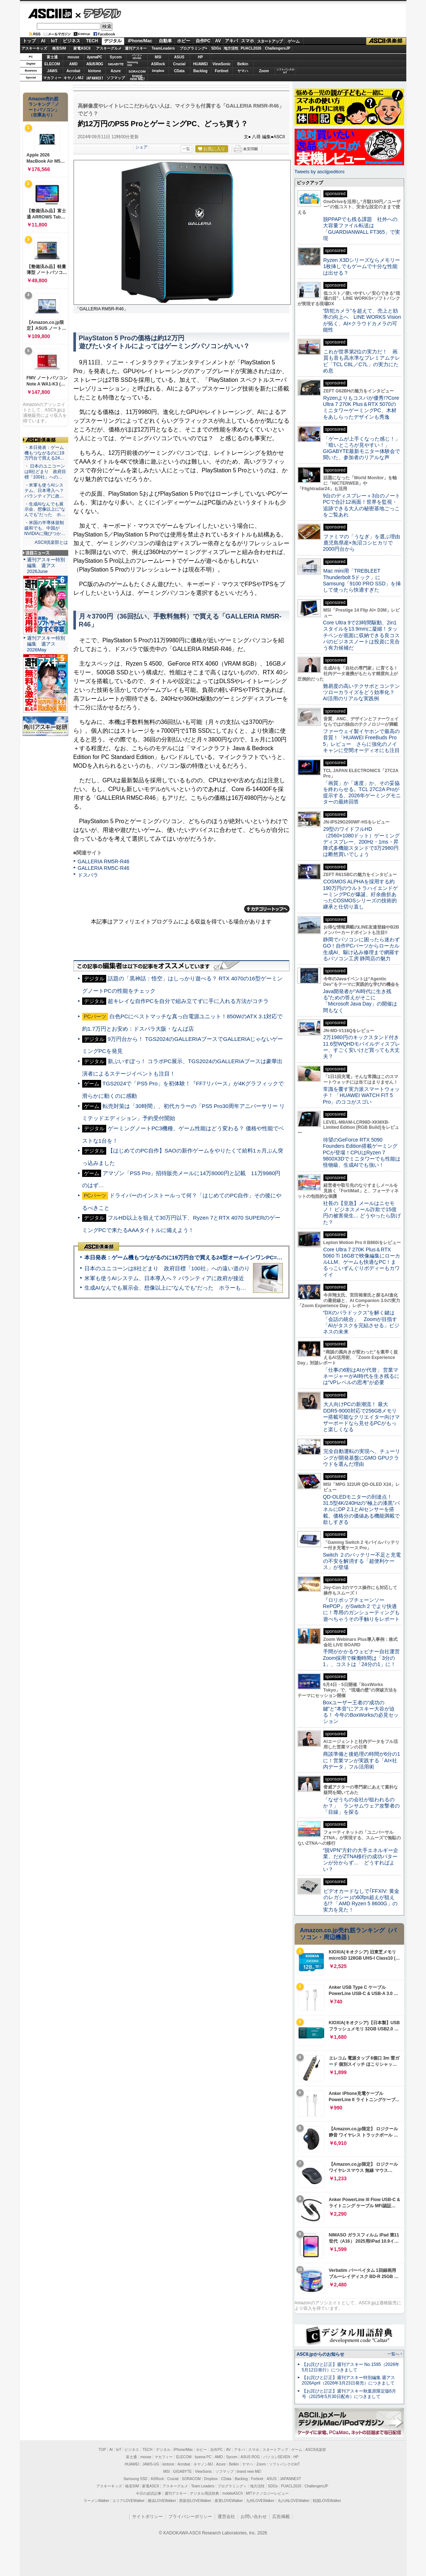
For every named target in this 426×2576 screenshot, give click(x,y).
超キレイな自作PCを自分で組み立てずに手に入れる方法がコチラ (188, 1001)
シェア (141, 147)
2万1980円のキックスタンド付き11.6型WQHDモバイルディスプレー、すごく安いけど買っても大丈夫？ (361, 1046)
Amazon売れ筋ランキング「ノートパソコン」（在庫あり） (43, 106)
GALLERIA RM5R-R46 (104, 861)
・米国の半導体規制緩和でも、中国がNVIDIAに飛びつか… (44, 528)
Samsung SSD (135, 2479)
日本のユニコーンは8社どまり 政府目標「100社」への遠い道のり (167, 1268)
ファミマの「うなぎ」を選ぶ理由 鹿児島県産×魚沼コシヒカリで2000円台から (364, 543)
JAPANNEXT (94, 78)
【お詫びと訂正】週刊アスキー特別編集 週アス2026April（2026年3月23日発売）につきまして (348, 2380)
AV (218, 40)
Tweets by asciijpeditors (320, 171)
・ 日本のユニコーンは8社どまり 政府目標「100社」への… (45, 472)
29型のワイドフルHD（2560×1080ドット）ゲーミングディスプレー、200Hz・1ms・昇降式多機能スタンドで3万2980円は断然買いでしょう (361, 841)
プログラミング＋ (232, 2486)
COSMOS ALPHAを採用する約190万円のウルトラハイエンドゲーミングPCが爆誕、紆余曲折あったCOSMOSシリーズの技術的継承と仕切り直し (360, 894)
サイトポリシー (147, 2516)
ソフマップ (116, 78)
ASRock (158, 64)
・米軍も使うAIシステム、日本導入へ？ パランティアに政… (44, 491)
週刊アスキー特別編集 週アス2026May (46, 643)
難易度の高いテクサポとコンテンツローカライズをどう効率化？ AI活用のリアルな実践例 (362, 692)
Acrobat (73, 71)
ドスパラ (88, 875)
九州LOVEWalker (260, 2501)
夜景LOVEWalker (229, 2501)
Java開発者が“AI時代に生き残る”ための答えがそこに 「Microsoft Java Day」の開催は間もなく (360, 1000)
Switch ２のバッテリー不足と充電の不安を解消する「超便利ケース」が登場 (362, 1561)
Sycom (116, 57)
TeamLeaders (163, 48)
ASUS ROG (94, 64)
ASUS (179, 57)
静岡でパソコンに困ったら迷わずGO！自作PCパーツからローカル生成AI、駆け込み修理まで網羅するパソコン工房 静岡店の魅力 (361, 949)
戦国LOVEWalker (327, 2501)
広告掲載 (281, 2516)
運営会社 (226, 2516)
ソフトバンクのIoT (285, 71)
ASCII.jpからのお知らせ (320, 2354)
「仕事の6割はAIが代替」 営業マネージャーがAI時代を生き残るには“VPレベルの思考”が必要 (361, 1376)
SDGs (216, 48)
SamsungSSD (132, 63)
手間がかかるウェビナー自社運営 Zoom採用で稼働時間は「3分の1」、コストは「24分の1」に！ (364, 1658)
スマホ (247, 40)
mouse (73, 57)
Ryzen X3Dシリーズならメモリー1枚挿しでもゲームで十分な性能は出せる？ (361, 266)
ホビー (183, 40)
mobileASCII (232, 2493)
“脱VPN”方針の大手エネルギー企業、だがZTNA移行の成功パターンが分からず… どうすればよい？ (360, 1859)
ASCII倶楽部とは (51, 542)
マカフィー (52, 78)
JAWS (52, 71)
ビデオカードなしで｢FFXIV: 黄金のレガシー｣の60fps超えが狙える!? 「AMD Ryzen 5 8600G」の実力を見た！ (361, 1900)
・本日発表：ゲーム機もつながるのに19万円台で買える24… (44, 453)
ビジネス (71, 40)
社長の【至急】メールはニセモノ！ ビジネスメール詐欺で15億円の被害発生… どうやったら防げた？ (362, 1212)
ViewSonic (221, 64)
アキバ (231, 40)
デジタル (98, 13)
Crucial (179, 64)
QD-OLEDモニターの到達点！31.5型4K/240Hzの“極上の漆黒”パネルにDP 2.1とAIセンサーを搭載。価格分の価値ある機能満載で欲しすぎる (361, 1509)
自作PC (203, 40)
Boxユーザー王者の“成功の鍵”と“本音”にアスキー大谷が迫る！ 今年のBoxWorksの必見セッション (361, 1712)
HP (200, 57)
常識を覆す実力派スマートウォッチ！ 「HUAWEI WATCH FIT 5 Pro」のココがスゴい (361, 1095)
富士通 (52, 57)
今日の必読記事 (148, 2493)
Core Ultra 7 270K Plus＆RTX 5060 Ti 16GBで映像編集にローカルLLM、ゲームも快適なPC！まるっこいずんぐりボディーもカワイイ (361, 1262)
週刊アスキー (136, 48)
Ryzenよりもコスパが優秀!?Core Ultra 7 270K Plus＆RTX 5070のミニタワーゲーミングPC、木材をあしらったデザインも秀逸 (361, 407)
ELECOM (52, 64)
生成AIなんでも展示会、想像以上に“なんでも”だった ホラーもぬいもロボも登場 (184, 1288)
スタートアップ (270, 41)
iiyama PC (203, 2457)
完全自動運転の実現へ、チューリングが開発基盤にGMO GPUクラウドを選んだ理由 (361, 1457)
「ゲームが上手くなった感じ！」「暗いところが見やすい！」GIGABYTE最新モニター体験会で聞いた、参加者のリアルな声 (361, 448)
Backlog (200, 71)
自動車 (165, 40)
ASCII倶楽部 (386, 41)
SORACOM (191, 2479)
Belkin (242, 64)
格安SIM (59, 48)
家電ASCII (82, 48)
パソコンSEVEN (137, 56)
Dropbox (158, 71)
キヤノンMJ (73, 78)
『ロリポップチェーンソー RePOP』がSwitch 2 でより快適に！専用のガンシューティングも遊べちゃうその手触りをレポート (361, 1609)
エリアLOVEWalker (128, 2501)
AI (43, 40)
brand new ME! (249, 2472)
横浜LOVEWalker (162, 2501)
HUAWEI (200, 64)
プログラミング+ (193, 48)
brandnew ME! (137, 78)
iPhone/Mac (140, 40)
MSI (158, 57)
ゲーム (294, 41)
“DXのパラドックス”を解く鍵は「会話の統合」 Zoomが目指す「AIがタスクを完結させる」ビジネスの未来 (361, 1322)
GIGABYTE (115, 64)
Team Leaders (202, 2486)
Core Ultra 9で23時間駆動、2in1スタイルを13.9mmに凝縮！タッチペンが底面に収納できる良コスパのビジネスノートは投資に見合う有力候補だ (361, 635)
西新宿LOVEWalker (195, 2501)
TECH (92, 40)
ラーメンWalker (97, 2501)
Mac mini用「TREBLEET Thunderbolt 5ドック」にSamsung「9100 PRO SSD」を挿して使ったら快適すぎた (362, 580)
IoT (54, 40)
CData (179, 71)
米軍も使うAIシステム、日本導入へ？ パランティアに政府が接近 (164, 1278)
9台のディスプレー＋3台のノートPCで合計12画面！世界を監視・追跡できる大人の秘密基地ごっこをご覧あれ (361, 505)
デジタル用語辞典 (204, 2493)
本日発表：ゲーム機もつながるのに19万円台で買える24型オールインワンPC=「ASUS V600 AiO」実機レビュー (222, 1257)
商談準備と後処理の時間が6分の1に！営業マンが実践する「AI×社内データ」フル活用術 (361, 1760)
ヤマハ (242, 71)
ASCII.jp (50, 13)
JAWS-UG (150, 2464)
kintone (94, 71)
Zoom (264, 71)
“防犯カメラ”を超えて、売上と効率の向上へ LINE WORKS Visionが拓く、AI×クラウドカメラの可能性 (362, 320)
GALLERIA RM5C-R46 (104, 868)
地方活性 (231, 48)
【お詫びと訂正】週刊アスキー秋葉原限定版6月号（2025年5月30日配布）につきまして (349, 2394)
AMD (73, 64)
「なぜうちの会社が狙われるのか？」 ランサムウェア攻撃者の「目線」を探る (361, 1806)
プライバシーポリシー (190, 2516)
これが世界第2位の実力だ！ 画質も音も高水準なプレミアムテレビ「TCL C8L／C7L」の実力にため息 (361, 361)
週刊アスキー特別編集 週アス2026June (46, 565)
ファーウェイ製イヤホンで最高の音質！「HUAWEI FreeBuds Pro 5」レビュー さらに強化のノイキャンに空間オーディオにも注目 (361, 740)
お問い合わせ (254, 2516)
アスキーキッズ (34, 48)
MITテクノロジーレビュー (267, 2493)
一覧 (186, 149)
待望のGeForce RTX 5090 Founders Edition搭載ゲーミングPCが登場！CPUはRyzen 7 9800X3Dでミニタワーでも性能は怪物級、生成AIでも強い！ (362, 1152)
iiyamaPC (94, 57)
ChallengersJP (277, 48)
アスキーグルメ (109, 48)
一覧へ (393, 2354)
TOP (102, 2450)
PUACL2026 (251, 48)
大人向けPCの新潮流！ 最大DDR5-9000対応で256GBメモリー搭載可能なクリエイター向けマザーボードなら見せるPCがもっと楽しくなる (361, 1416)
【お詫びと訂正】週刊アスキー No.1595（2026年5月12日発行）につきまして (351, 2367)
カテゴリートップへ (266, 909)
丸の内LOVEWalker (294, 2501)
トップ (29, 40)
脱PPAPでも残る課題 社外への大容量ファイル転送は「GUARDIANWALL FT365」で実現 (361, 228)
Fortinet (221, 71)
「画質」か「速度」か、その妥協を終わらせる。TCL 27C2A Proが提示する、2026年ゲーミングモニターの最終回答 (362, 792)
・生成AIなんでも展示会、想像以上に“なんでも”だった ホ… (44, 509)
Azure (116, 71)
